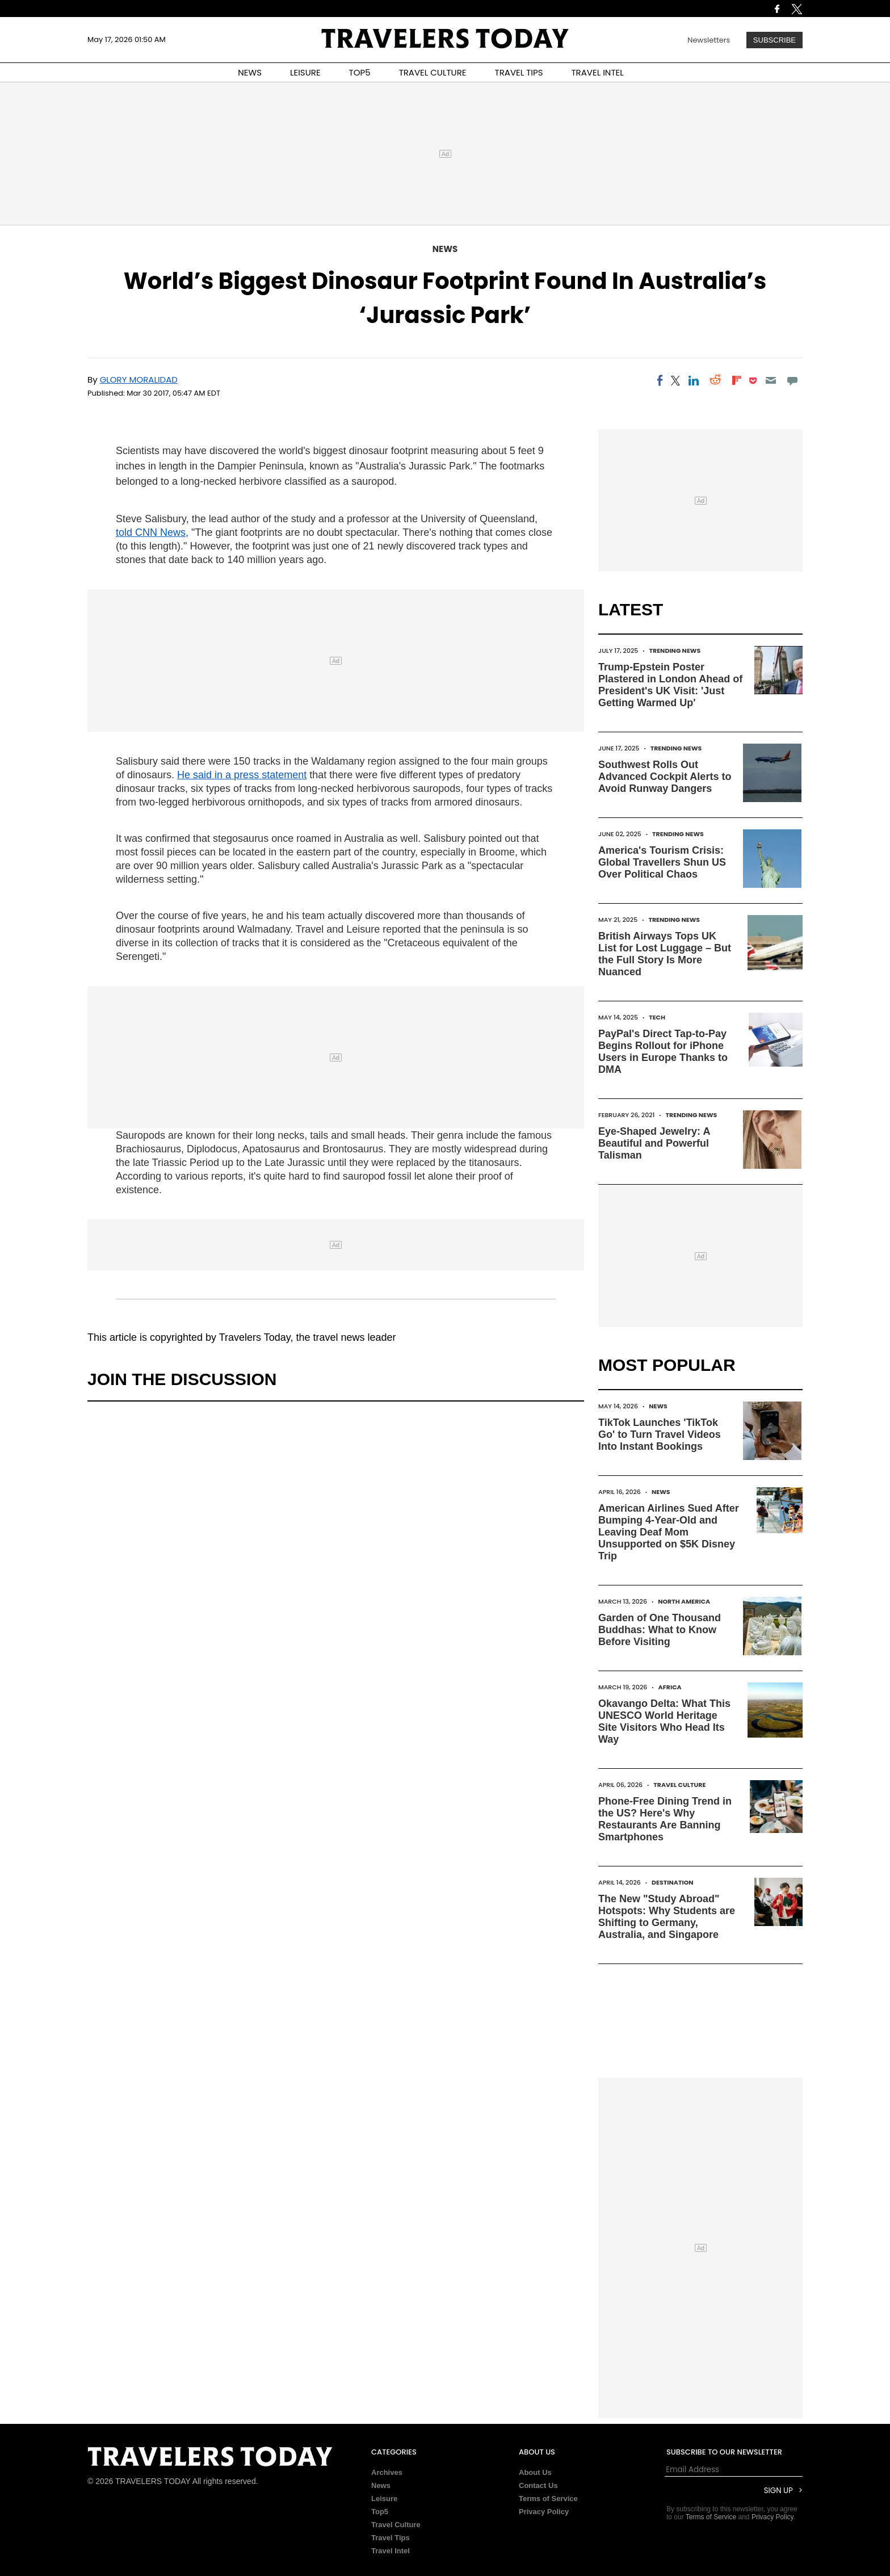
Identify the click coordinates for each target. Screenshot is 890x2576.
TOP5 (360, 72)
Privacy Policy (544, 2511)
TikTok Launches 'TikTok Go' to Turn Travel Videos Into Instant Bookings (659, 1434)
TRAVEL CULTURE (433, 72)
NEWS (250, 72)
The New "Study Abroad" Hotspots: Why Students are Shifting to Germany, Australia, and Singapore (666, 1916)
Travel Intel (390, 2550)
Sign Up (778, 2490)
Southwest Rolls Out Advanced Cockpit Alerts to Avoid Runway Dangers (664, 776)
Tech (657, 1017)
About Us (535, 2472)
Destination (673, 1882)
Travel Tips (390, 2537)
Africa (670, 1687)
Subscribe (774, 40)
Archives (386, 2472)
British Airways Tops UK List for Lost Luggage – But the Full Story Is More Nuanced (664, 953)
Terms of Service (548, 2498)
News (445, 249)
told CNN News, (152, 532)
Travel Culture (679, 1784)
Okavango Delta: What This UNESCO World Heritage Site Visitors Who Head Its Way (664, 1721)
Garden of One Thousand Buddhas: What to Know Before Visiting (659, 1629)
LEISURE (305, 72)
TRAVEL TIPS (519, 72)
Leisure (384, 2498)
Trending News (674, 650)
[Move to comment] (793, 380)
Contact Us (538, 2485)
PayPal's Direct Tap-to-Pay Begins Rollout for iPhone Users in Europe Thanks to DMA (663, 1051)
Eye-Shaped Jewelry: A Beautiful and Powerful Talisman (654, 1143)
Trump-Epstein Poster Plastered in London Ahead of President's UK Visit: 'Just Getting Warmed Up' (670, 684)
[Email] (770, 380)
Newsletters (708, 40)
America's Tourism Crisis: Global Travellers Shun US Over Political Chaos (662, 862)
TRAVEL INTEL (598, 72)
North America (684, 1601)
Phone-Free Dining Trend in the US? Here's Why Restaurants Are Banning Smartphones (665, 1819)
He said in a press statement (242, 775)
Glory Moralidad (139, 379)
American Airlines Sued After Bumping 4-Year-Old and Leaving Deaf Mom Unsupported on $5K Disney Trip (668, 1532)
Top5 (379, 2511)
